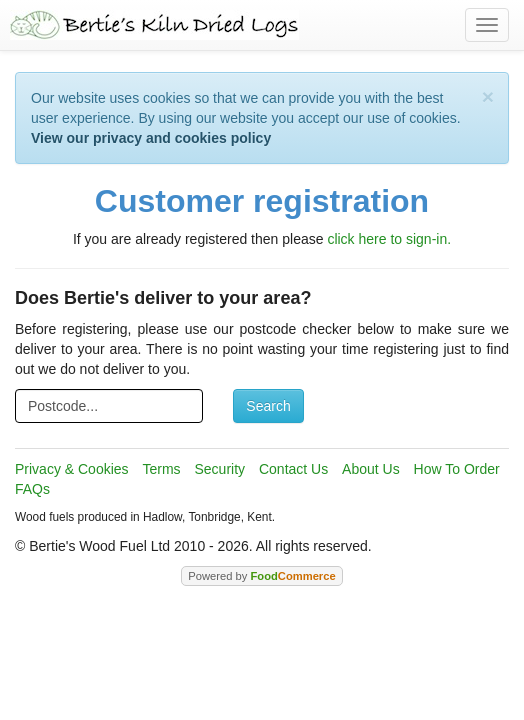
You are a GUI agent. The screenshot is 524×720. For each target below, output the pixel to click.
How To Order (457, 469)
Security (220, 469)
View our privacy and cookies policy (151, 138)
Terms (161, 469)
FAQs (32, 489)
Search (268, 406)
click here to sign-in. (389, 239)
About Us (371, 469)
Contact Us (293, 469)
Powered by (261, 576)
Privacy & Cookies (72, 469)
